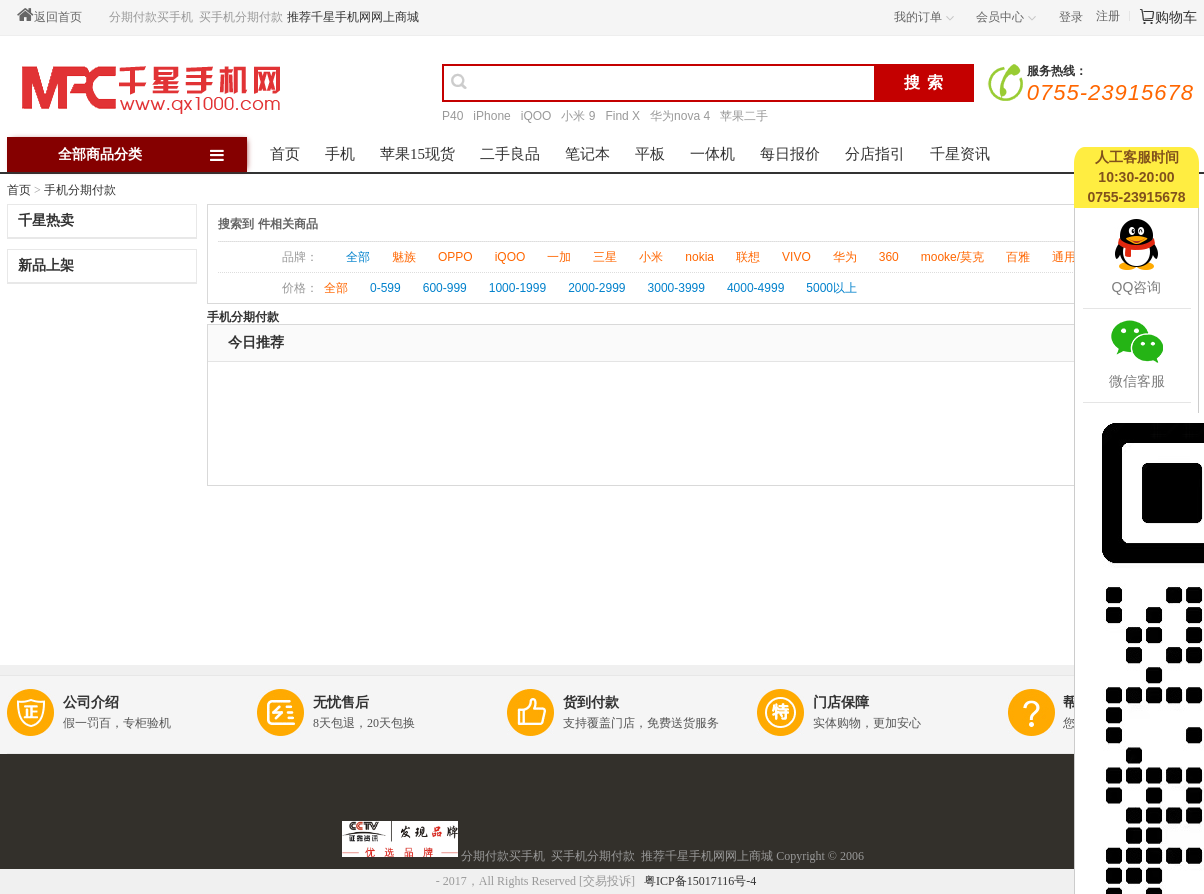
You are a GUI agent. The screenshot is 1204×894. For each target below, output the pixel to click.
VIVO (796, 257)
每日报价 (790, 154)
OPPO (455, 257)
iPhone (491, 116)
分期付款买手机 (151, 17)
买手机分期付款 (241, 17)
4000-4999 (755, 288)
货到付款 (591, 702)
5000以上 (831, 288)
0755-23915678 (1110, 92)
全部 (358, 257)
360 (889, 257)
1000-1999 (517, 288)
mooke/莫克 (952, 257)
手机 (340, 154)
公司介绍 (91, 702)
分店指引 (875, 154)
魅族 (404, 257)
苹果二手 (744, 116)
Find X (622, 116)
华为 (845, 257)
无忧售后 (341, 702)
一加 (559, 257)
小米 (651, 257)
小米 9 (578, 116)
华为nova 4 (680, 116)
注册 (1108, 16)
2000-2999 (596, 288)
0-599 (385, 288)
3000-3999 (676, 288)
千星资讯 (960, 154)
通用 (1064, 257)
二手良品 (510, 154)
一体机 (712, 154)
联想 (748, 257)
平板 (650, 154)
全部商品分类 (150, 154)
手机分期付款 (80, 190)
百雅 (1018, 257)
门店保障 (841, 702)
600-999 (445, 288)
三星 (605, 257)
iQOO (536, 116)
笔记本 (587, 154)
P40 (452, 116)
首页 (285, 154)
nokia (699, 257)
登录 (1071, 17)
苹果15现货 (417, 154)
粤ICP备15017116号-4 (701, 881)
